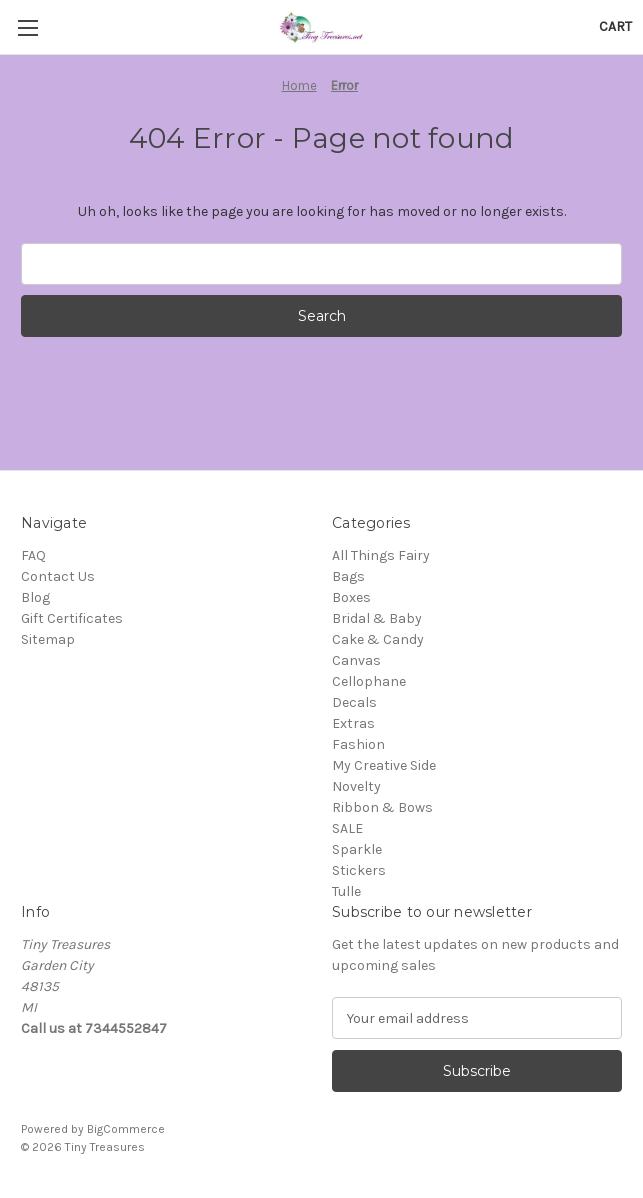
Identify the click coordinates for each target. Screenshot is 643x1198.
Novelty (356, 786)
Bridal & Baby (377, 618)
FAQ (33, 555)
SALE (347, 828)
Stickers (359, 870)
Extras (353, 723)
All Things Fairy (381, 555)
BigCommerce (126, 1129)
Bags (348, 576)
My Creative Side (384, 765)
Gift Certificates (72, 618)
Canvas (356, 660)
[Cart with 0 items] (615, 26)
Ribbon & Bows (382, 807)
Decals (354, 702)
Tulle (346, 891)
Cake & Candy (378, 639)
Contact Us (58, 576)
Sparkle (357, 849)
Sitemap (48, 639)
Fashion (358, 744)
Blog (35, 597)
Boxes (351, 597)
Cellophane (369, 681)
